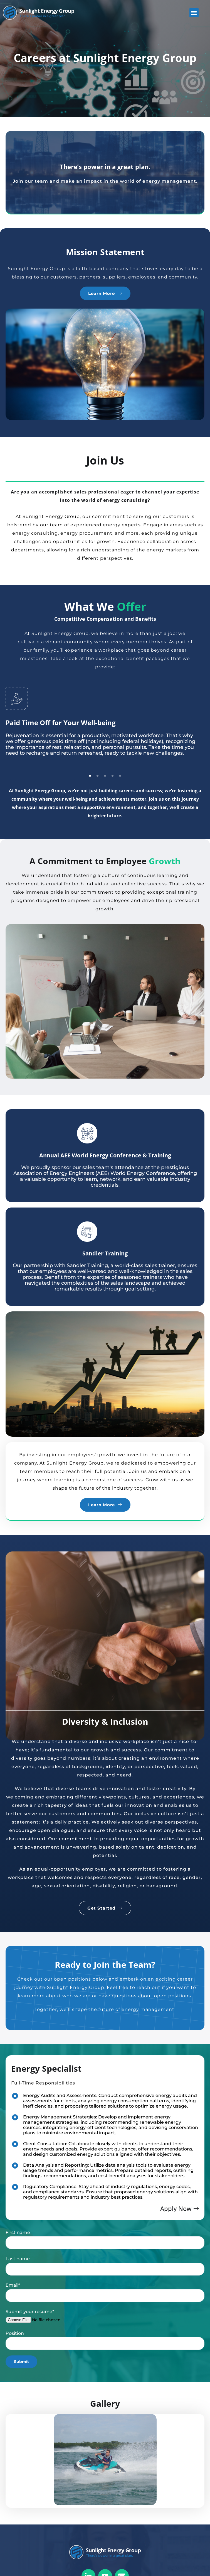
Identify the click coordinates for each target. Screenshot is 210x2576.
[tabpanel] (105, 728)
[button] (194, 12)
